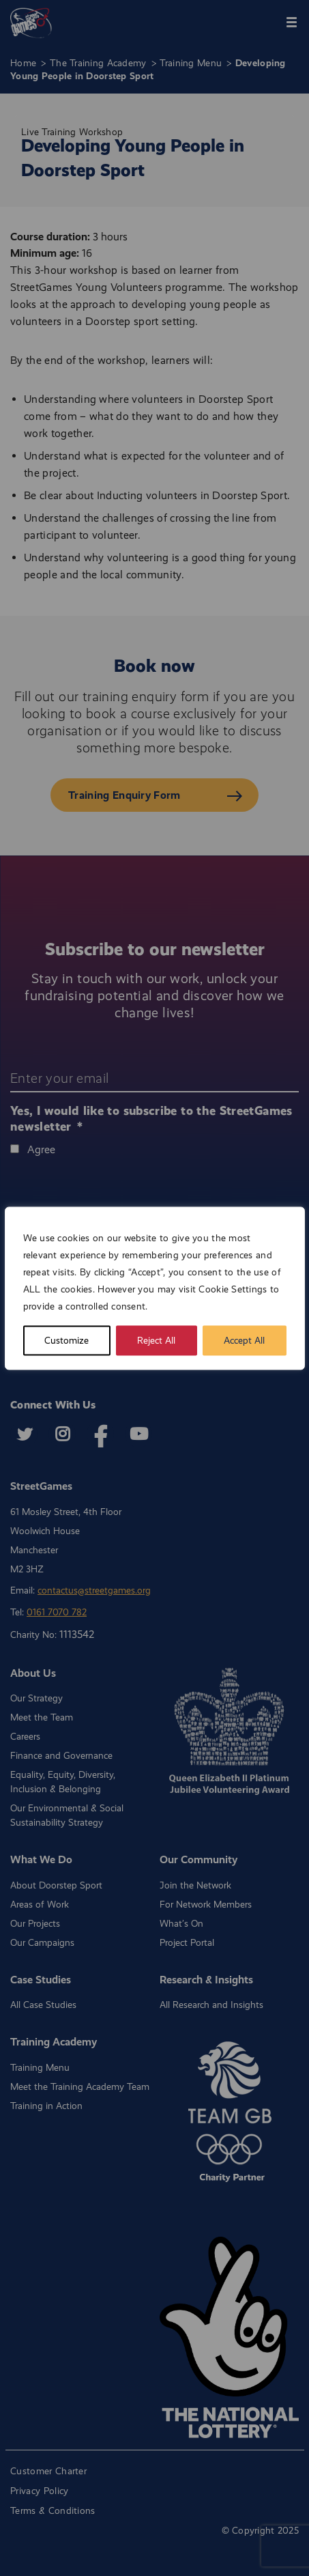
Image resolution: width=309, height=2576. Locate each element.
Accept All (244, 1340)
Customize (66, 1340)
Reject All (156, 1340)
